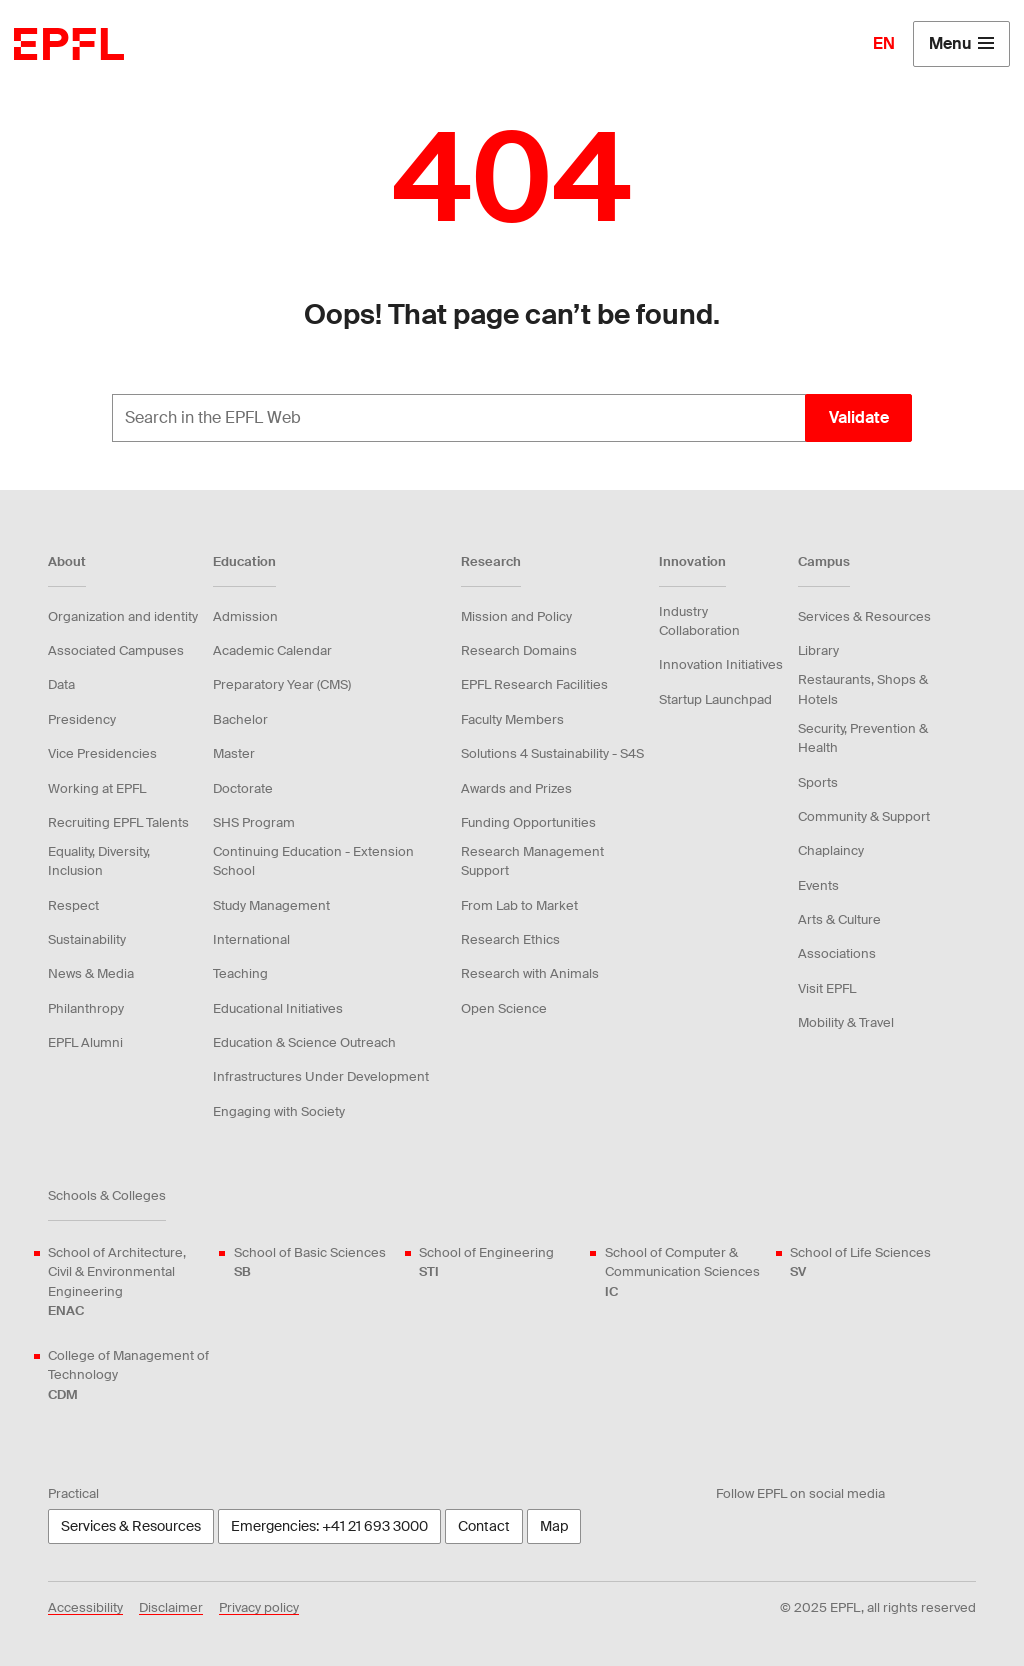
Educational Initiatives (278, 1008)
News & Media (91, 973)
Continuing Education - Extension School (313, 861)
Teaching (240, 973)
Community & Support (864, 816)
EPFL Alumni (85, 1042)
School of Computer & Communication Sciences (686, 1272)
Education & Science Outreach (304, 1042)
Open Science (504, 1008)
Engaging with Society (279, 1111)
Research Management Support (532, 861)
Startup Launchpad (715, 699)
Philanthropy (86, 1008)
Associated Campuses (116, 650)
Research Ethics (510, 939)
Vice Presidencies (102, 753)
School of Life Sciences (860, 1262)
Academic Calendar (272, 650)
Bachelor (240, 719)
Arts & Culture (839, 919)
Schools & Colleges (107, 1195)
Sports (818, 782)
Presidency (82, 719)
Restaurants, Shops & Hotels (863, 689)
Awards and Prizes (516, 788)
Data (61, 684)
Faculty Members (512, 719)
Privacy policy (259, 1607)
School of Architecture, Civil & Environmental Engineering (129, 1282)
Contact (484, 1526)
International (251, 939)
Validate (859, 417)
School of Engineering (486, 1262)
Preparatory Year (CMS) (282, 684)
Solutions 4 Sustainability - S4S (552, 753)
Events (818, 885)
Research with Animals (530, 973)
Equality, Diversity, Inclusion (99, 861)
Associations (837, 953)
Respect (73, 905)
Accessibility (85, 1607)
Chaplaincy (831, 850)
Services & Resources (864, 616)
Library (818, 650)
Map (554, 1526)
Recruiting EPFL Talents (118, 822)
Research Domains (519, 650)
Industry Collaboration (699, 621)
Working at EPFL (97, 788)
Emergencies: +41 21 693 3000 (329, 1526)
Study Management (271, 905)
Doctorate (243, 788)
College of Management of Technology (129, 1375)
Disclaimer (171, 1607)
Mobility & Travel (846, 1022)
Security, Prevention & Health (863, 738)
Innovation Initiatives (721, 664)
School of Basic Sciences (310, 1262)
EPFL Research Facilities (534, 684)
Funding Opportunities (528, 822)
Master (234, 753)
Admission (245, 616)
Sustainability (87, 939)
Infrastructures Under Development (321, 1076)
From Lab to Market (519, 905)
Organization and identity (123, 616)
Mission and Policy (516, 616)
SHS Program (254, 822)
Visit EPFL (827, 988)
